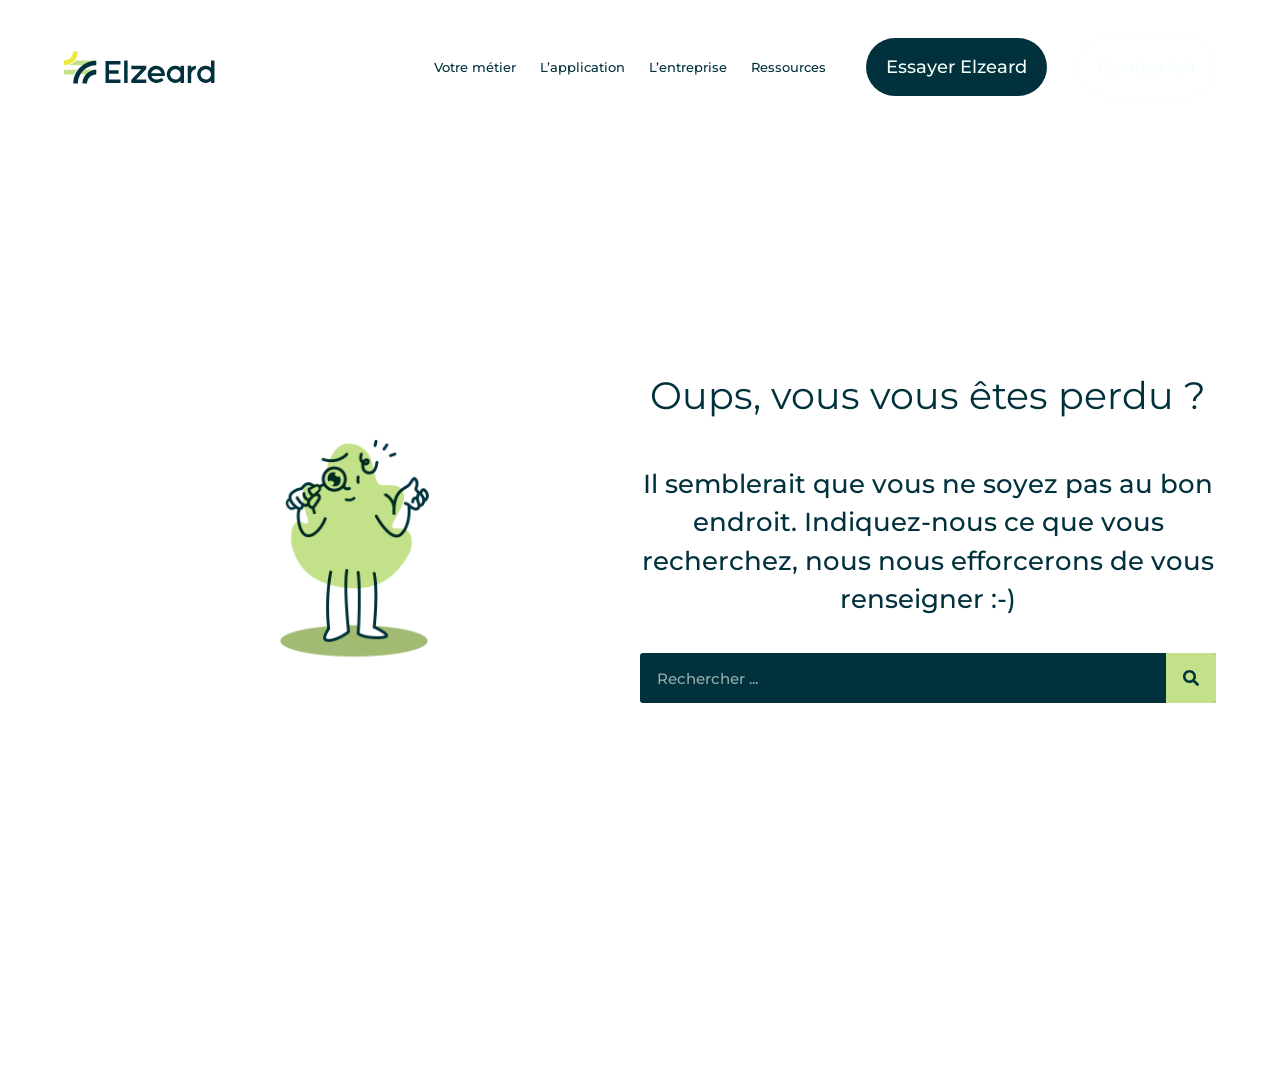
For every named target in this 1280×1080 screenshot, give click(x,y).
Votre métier (475, 67)
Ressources (788, 67)
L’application (582, 67)
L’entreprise (688, 67)
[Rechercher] (1191, 678)
